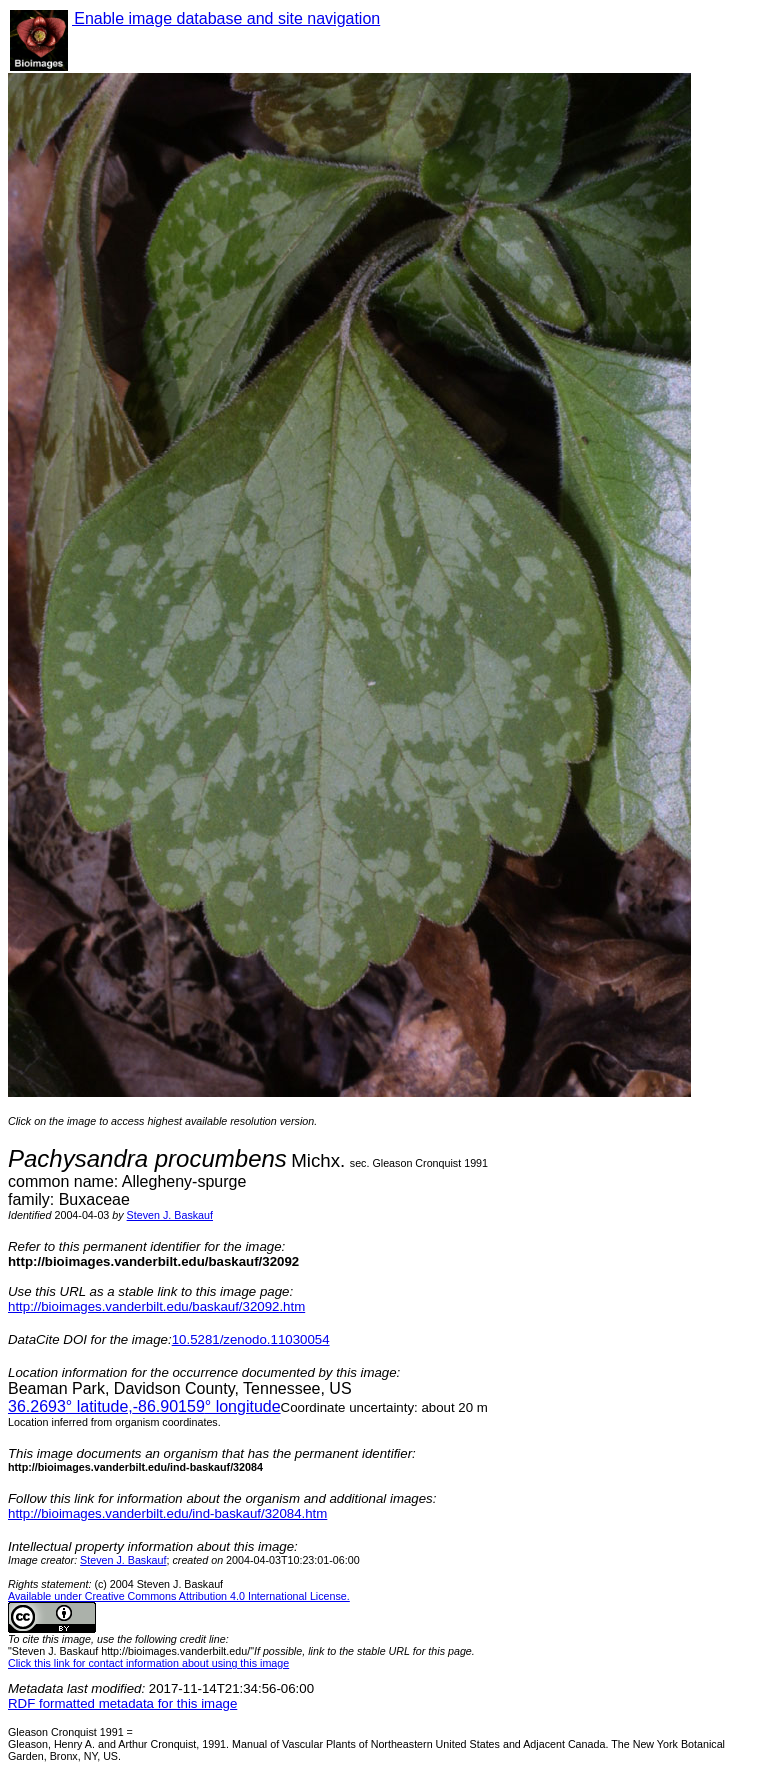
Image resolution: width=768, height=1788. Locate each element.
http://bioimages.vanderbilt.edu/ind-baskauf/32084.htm (167, 1513)
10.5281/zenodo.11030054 (251, 1339)
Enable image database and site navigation (226, 18)
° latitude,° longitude (144, 1406)
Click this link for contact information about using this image (148, 1663)
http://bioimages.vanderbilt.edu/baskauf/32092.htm (156, 1306)
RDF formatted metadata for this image (122, 1703)
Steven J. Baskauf (170, 1215)
